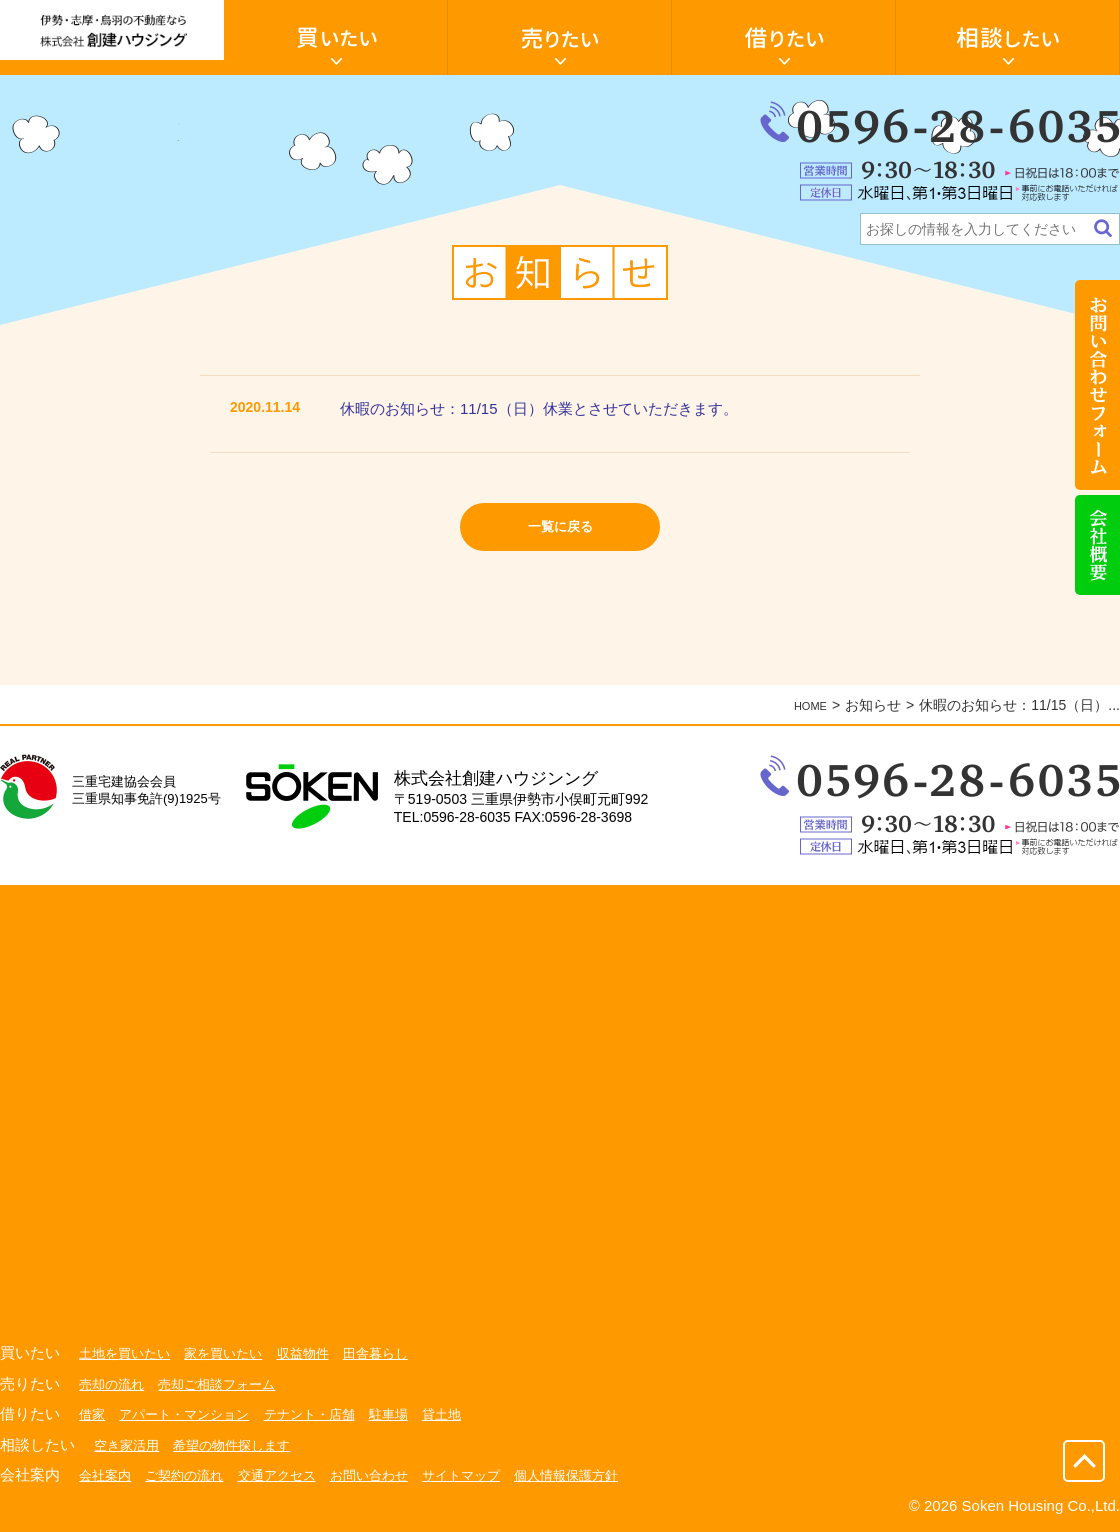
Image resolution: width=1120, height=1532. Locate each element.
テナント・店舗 (325, 1414)
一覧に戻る (560, 532)
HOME (806, 705)
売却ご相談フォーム (226, 1384)
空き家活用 (129, 1445)
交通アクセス (290, 1475)
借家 (93, 1414)
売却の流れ (114, 1384)
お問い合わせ (388, 1475)
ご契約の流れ (191, 1475)
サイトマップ (486, 1475)
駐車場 (409, 1414)
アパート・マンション (191, 1414)
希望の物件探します (241, 1445)
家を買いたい (233, 1353)
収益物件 (318, 1353)
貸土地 (465, 1414)
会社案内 (107, 1475)
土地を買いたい (128, 1353)
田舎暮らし (395, 1353)
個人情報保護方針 (598, 1475)
